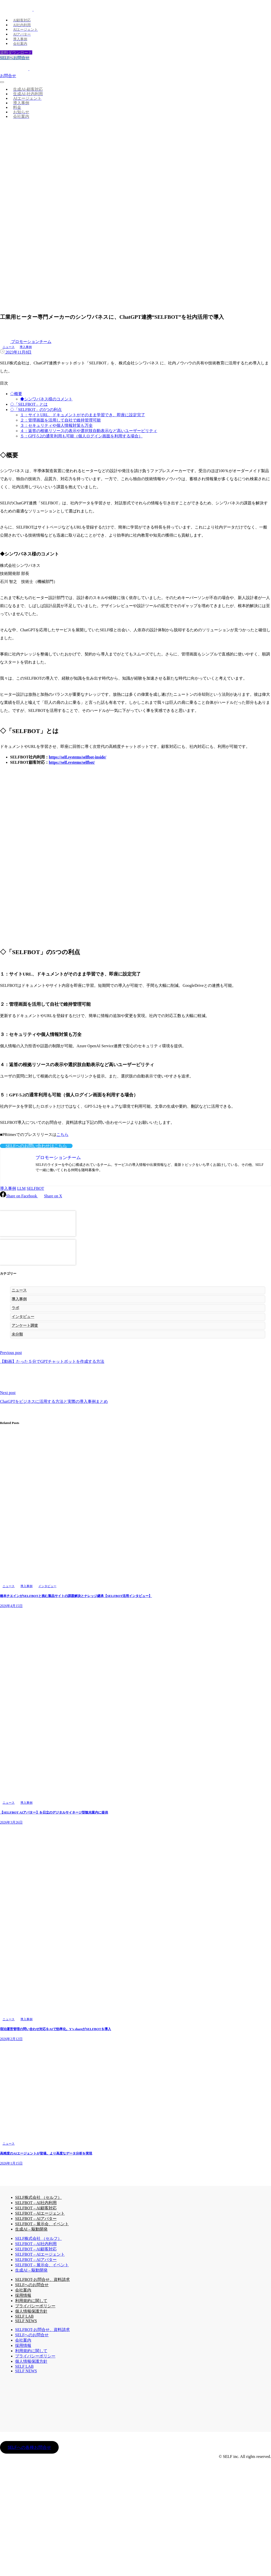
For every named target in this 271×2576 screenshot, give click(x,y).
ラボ (15, 1308)
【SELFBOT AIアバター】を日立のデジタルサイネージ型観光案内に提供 (54, 1812)
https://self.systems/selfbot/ (72, 762)
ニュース (19, 1290)
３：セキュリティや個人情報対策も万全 (56, 425)
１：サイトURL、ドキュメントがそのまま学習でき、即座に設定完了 (82, 415)
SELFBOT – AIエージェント (40, 2213)
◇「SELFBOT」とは (29, 404)
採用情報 (23, 2295)
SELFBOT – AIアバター (36, 2218)
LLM (21, 1188)
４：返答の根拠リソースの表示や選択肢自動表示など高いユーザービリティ (88, 431)
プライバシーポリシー (35, 2306)
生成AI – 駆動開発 (31, 2229)
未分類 (17, 1334)
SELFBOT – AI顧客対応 (36, 2208)
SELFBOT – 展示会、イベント (42, 2224)
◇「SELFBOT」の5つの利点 (36, 409)
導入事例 (8, 1188)
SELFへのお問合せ (32, 2285)
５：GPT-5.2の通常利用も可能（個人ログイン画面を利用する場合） (81, 436)
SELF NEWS (26, 2321)
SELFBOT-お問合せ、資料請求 (42, 2279)
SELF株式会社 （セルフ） (38, 2197)
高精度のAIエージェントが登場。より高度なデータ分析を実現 (46, 2153)
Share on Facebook (19, 1196)
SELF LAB (24, 2366)
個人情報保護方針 (31, 2311)
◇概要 (16, 394)
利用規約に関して (31, 2301)
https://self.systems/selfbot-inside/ (77, 757)
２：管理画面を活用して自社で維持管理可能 (60, 420)
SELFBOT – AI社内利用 (36, 2203)
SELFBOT (35, 1188)
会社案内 (23, 2290)
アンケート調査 (25, 1326)
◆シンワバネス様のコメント (46, 399)
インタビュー (23, 1317)
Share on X (50, 1196)
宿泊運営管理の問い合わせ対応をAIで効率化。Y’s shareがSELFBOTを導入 (55, 2029)
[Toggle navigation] (2, 82)
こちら (62, 1134)
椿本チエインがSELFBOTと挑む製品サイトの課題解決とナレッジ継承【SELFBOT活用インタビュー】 (76, 1596)
